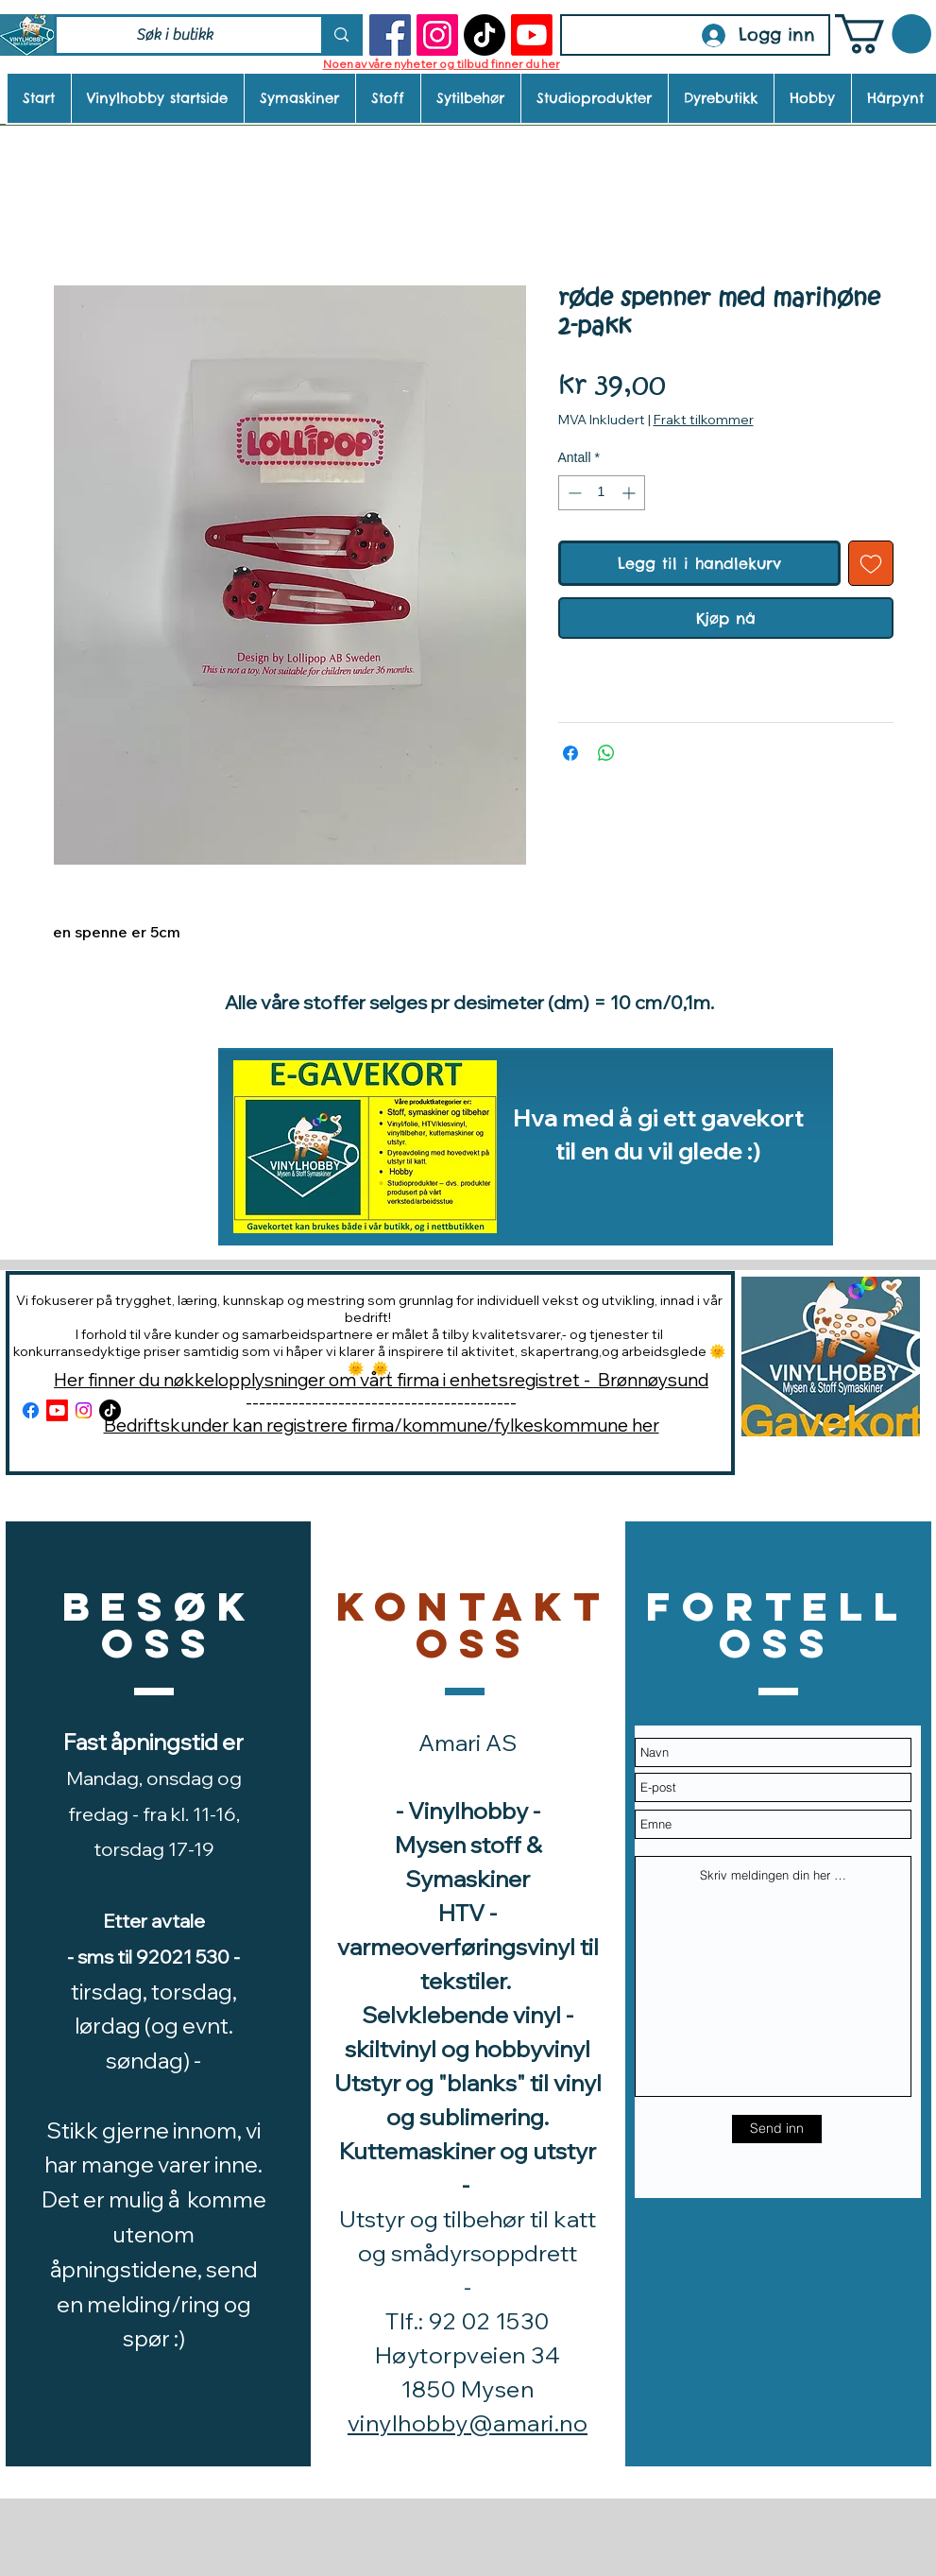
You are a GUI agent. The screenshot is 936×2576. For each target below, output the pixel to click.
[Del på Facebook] (570, 753)
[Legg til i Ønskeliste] (870, 563)
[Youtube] (532, 35)
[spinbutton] (602, 492)
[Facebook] (390, 35)
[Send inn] (777, 2129)
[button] (883, 34)
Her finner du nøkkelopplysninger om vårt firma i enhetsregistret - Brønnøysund (381, 1379)
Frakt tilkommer (704, 419)
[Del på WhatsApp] (606, 753)
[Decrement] (573, 492)
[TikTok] (484, 35)
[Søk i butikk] (175, 35)
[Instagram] (437, 35)
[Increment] (630, 492)
